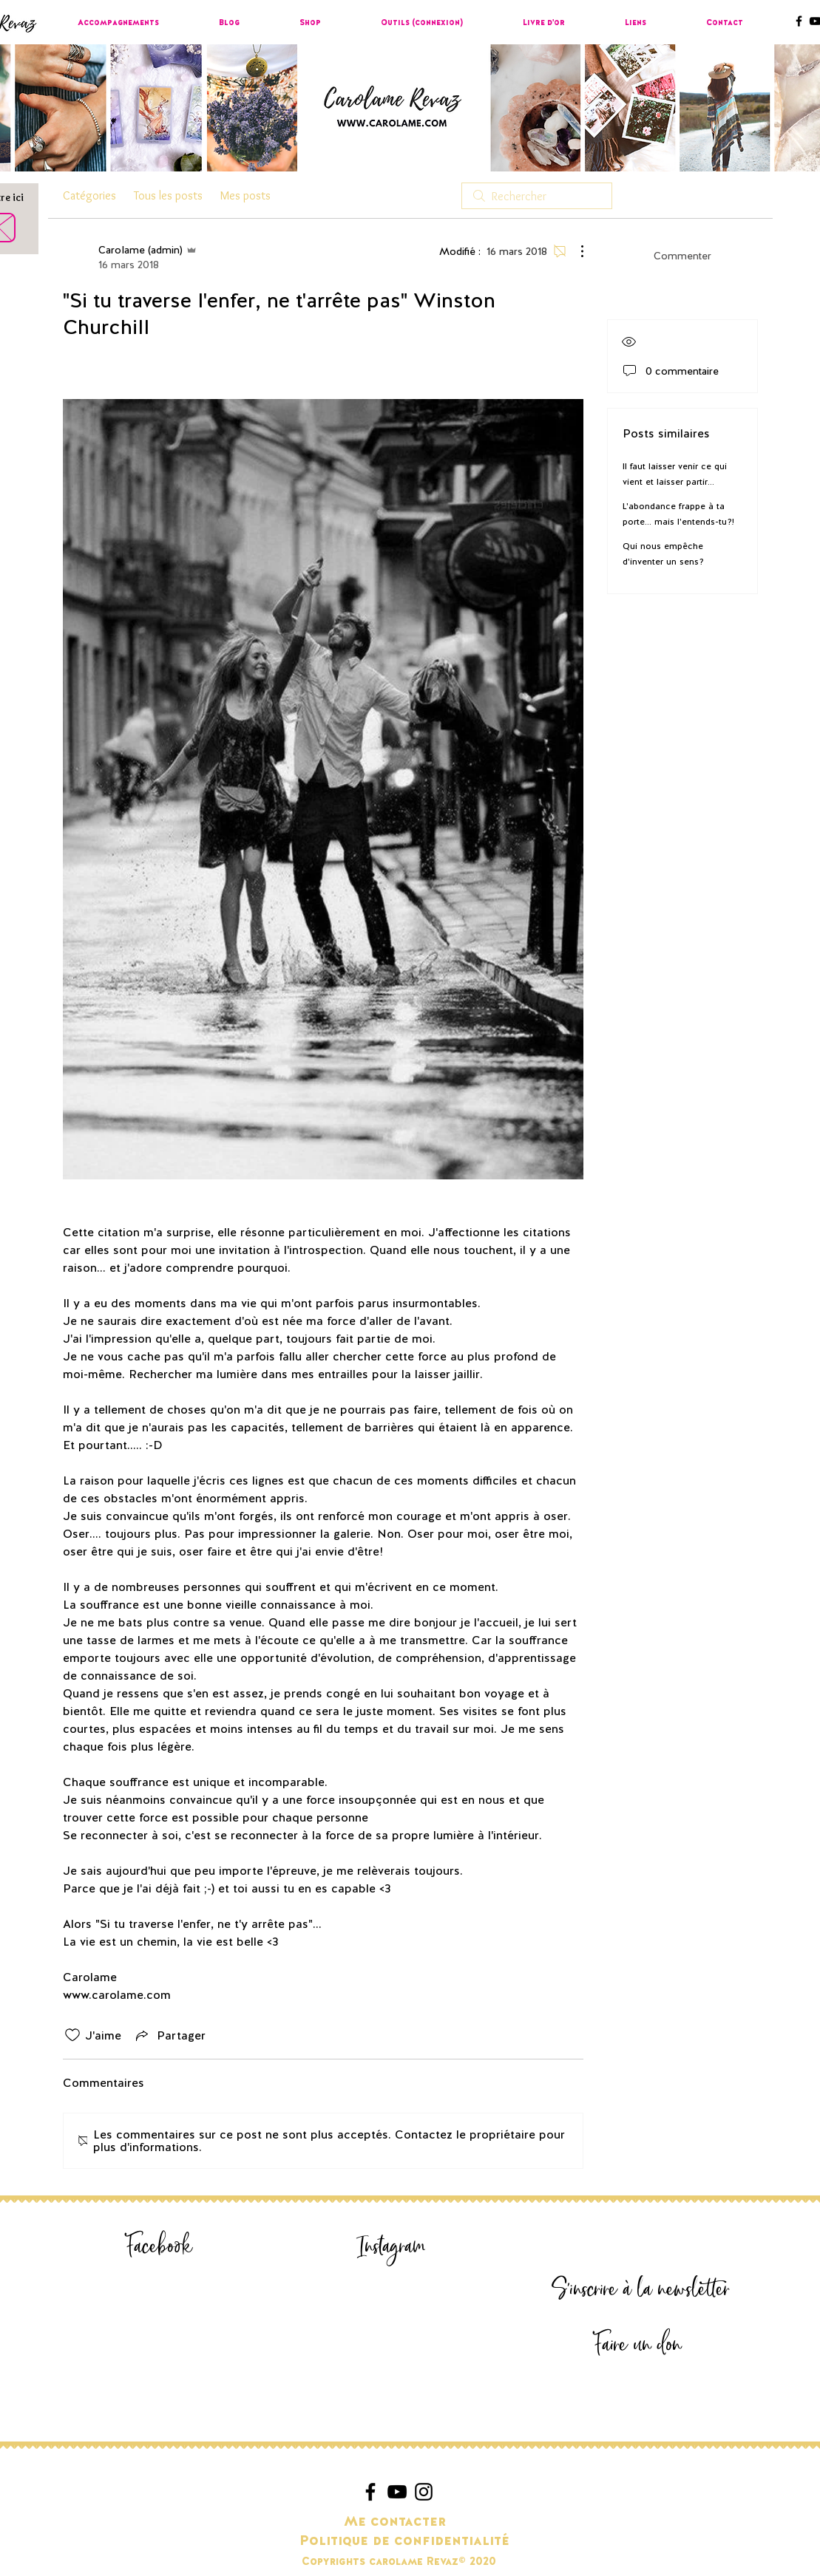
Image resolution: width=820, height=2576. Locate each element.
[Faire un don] (638, 2345)
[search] (536, 196)
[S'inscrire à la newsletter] (641, 2289)
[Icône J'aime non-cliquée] (72, 2035)
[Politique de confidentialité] (404, 2540)
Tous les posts (168, 195)
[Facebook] (159, 2247)
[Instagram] (392, 2247)
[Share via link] (169, 2035)
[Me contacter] (395, 2521)
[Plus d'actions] (574, 251)
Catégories (89, 195)
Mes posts (245, 195)
